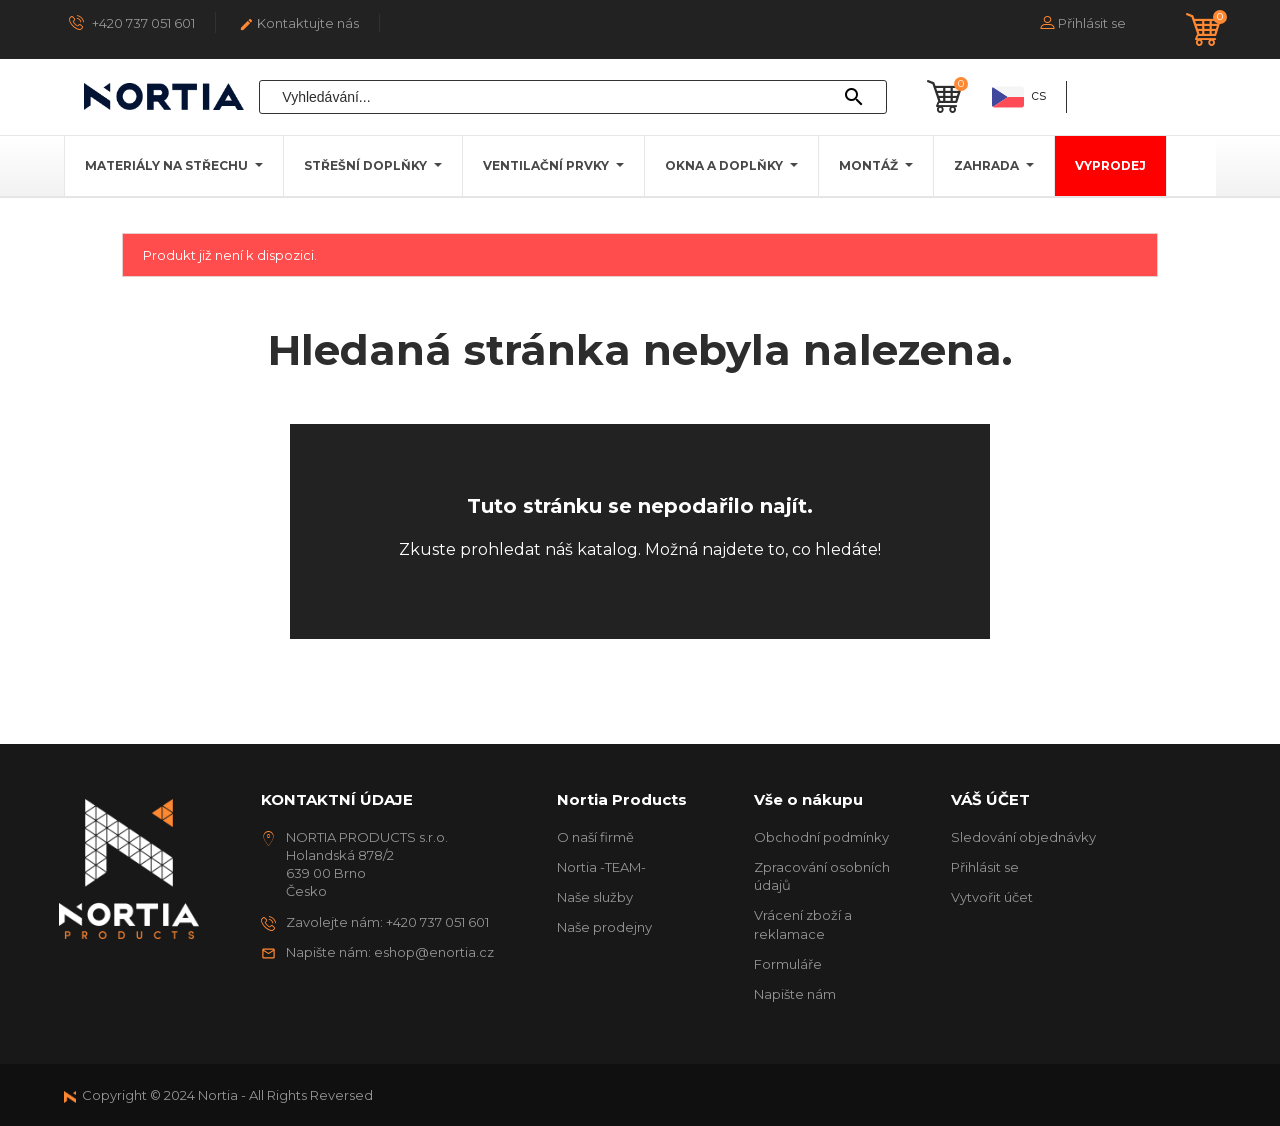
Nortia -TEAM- (601, 867)
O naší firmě (595, 837)
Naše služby (595, 897)
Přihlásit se (985, 867)
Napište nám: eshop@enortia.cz (390, 952)
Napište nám (795, 994)
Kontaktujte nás (299, 23)
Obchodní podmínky (821, 837)
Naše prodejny (604, 927)
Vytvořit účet (992, 897)
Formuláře (788, 964)
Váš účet (990, 799)
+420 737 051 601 (132, 22)
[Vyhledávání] (573, 97)
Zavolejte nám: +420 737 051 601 (387, 922)
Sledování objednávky (1023, 837)
